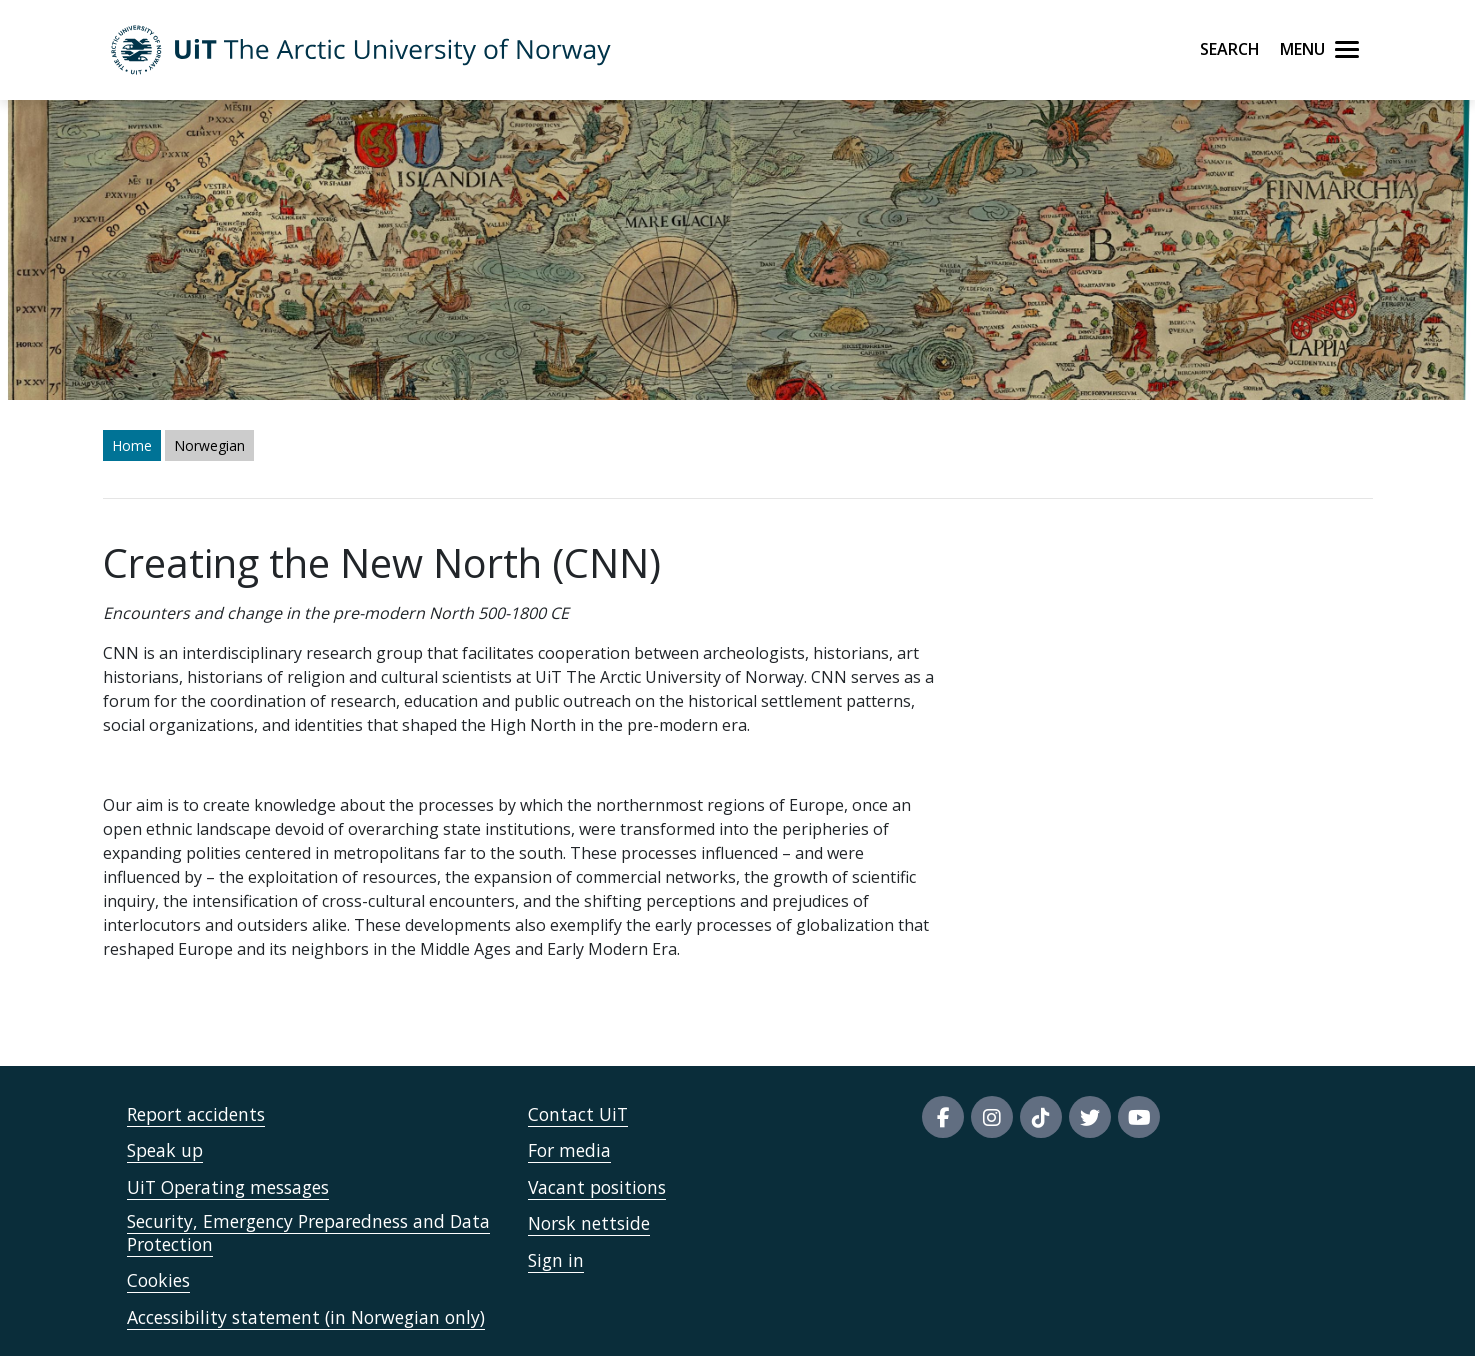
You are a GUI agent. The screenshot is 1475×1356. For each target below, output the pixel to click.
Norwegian (209, 445)
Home (132, 445)
